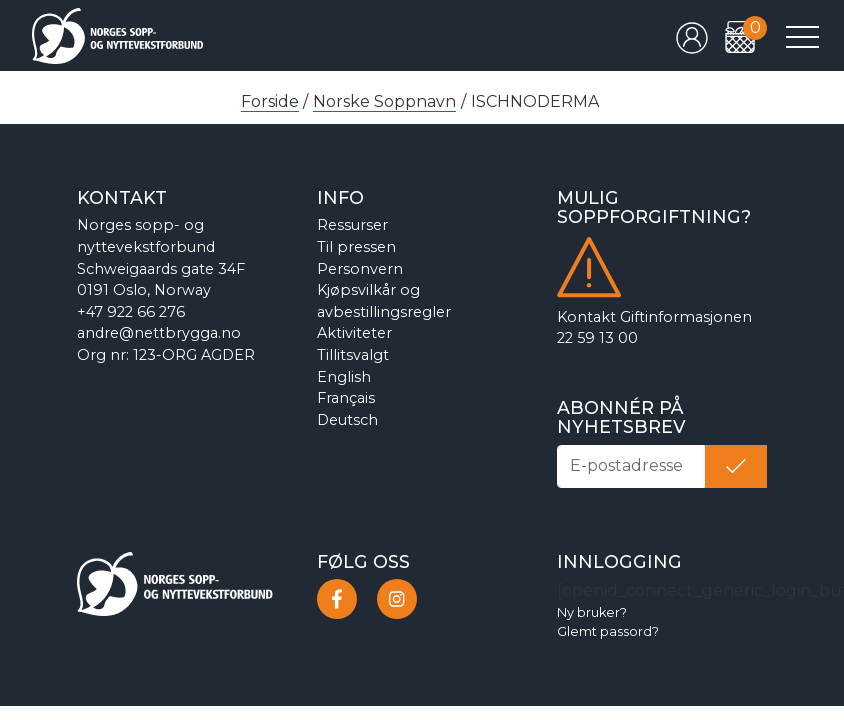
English (344, 377)
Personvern (360, 269)
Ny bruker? (592, 612)
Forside (270, 101)
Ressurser (352, 225)
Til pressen (356, 247)
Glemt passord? (608, 631)
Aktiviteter (354, 333)
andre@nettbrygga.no (159, 333)
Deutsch (347, 420)
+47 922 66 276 (131, 312)
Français (346, 398)
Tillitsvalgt (353, 355)
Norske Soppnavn (384, 101)
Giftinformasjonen (686, 317)
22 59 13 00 (597, 338)
